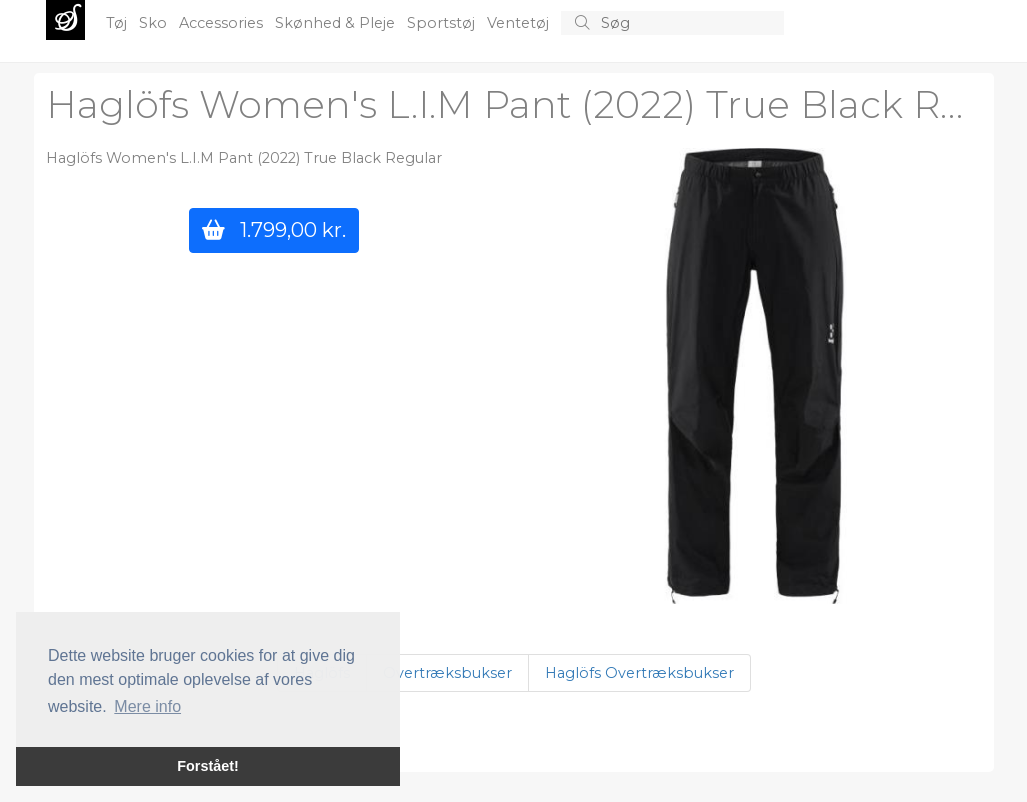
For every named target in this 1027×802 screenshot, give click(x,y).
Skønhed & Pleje (337, 23)
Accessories (223, 23)
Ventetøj (520, 23)
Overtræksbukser (447, 673)
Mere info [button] (147, 706)
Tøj (118, 23)
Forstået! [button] (208, 766)
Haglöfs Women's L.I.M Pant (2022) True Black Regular (244, 158)
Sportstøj (443, 23)
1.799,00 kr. (274, 229)
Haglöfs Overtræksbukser (639, 673)
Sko (155, 23)
